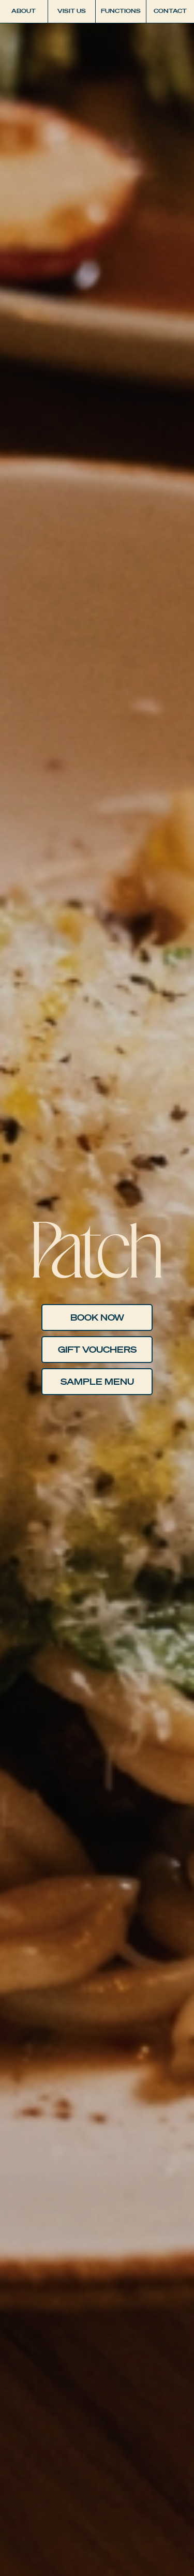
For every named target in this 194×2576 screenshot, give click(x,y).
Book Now (97, 1317)
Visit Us (71, 10)
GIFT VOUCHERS (97, 1349)
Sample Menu (97, 1381)
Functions (121, 10)
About (23, 10)
